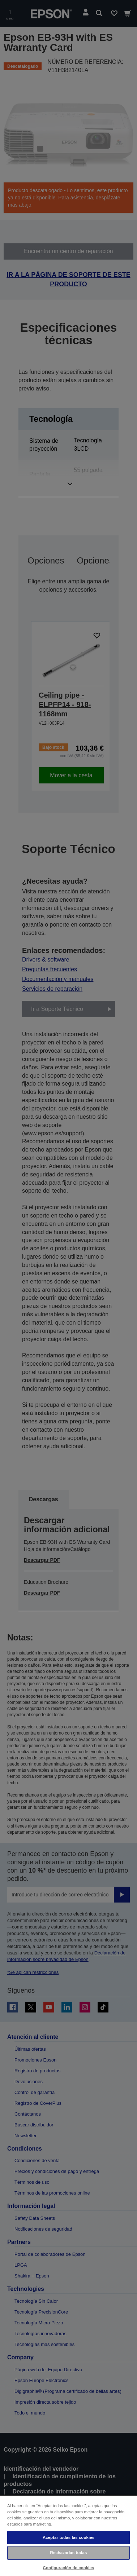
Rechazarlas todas (68, 2552)
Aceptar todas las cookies (68, 2537)
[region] (68, 2535)
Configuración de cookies (68, 2568)
